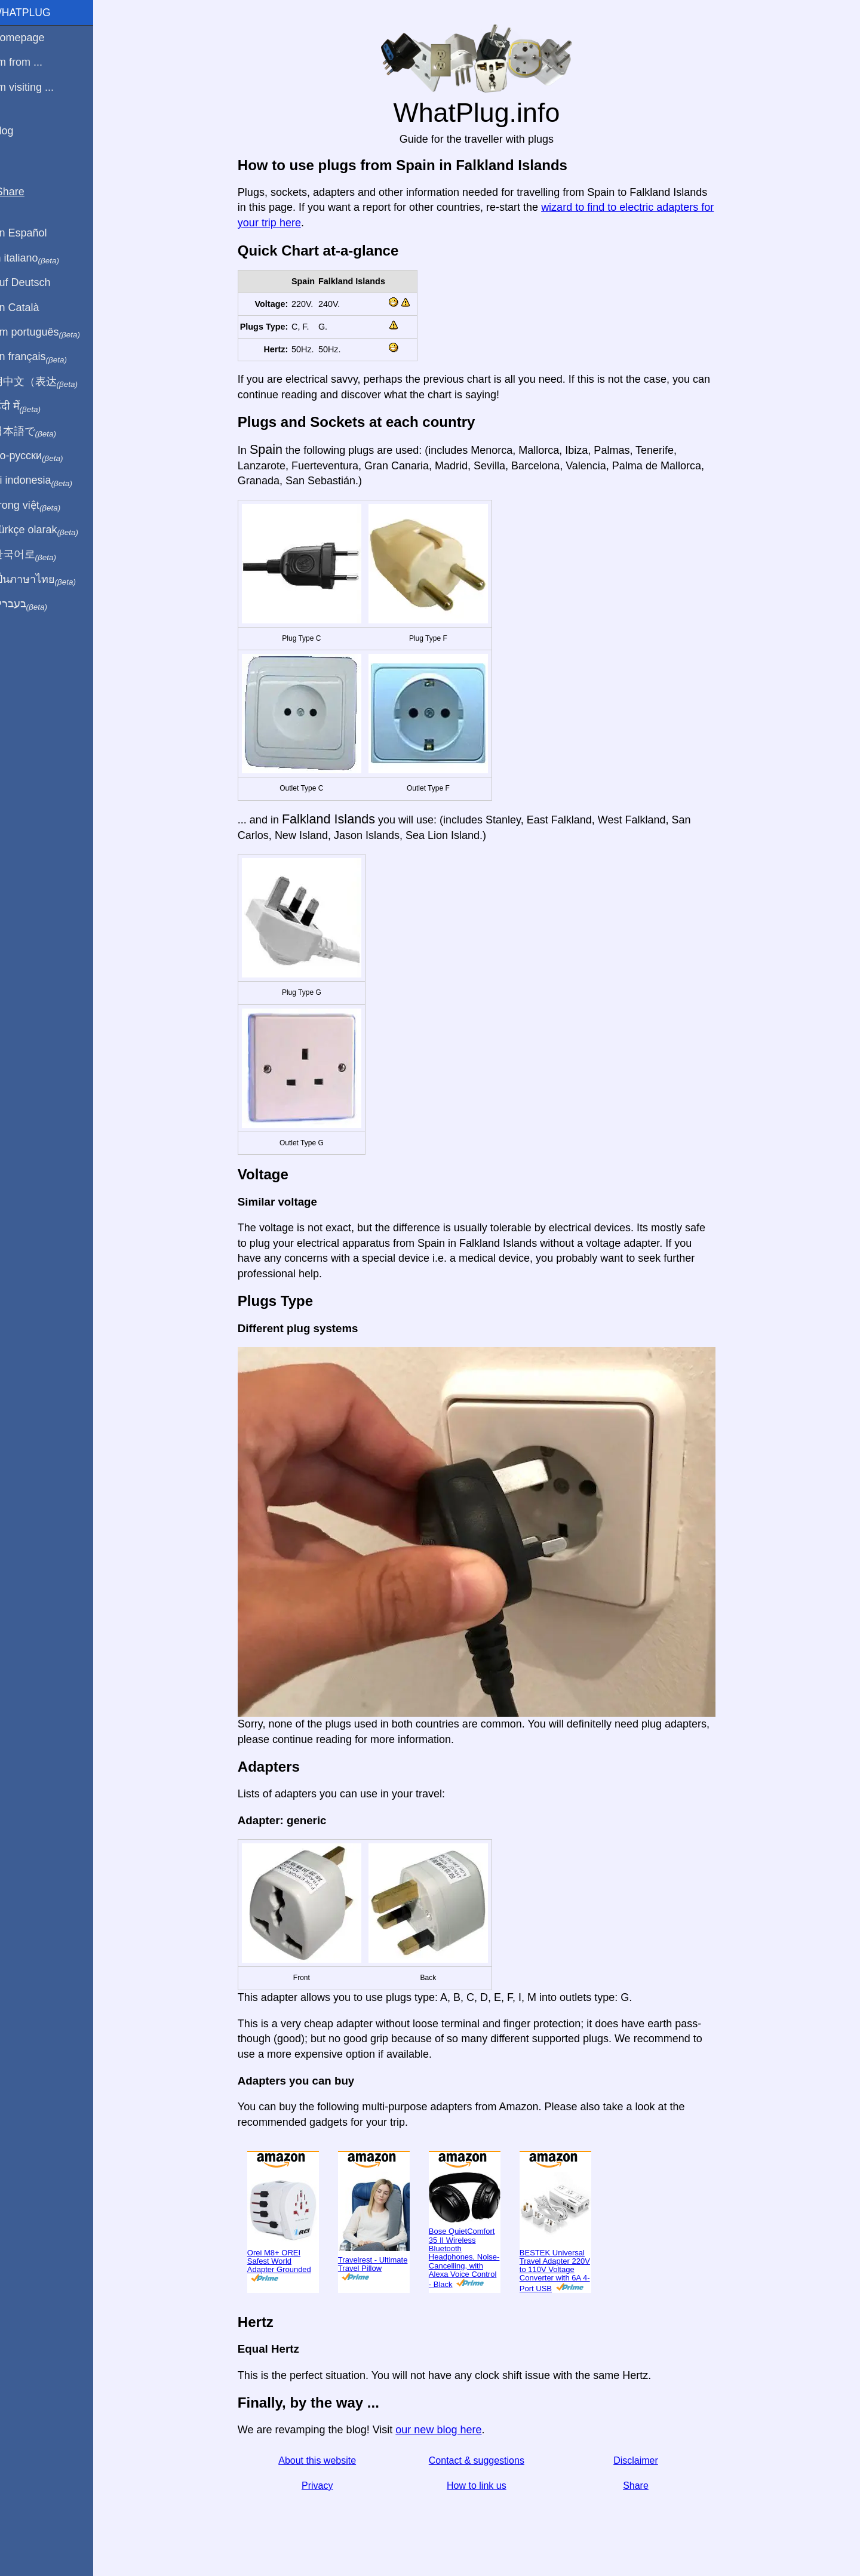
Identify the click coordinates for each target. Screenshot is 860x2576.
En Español (34, 233)
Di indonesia (47, 480)
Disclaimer (643, 2460)
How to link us (484, 2485)
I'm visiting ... (37, 87)
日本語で (38, 431)
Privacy (324, 2485)
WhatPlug (36, 13)
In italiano (40, 258)
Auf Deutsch (36, 282)
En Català (30, 307)
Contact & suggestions (484, 2460)
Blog (17, 131)
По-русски (42, 456)
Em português (51, 332)
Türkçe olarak (50, 530)
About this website (324, 2460)
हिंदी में (31, 406)
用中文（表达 (49, 382)
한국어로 (38, 554)
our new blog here (446, 2430)
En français (44, 357)
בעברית (34, 604)
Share (643, 2485)
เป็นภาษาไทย (48, 579)
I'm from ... (32, 62)
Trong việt (41, 505)
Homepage (33, 38)
